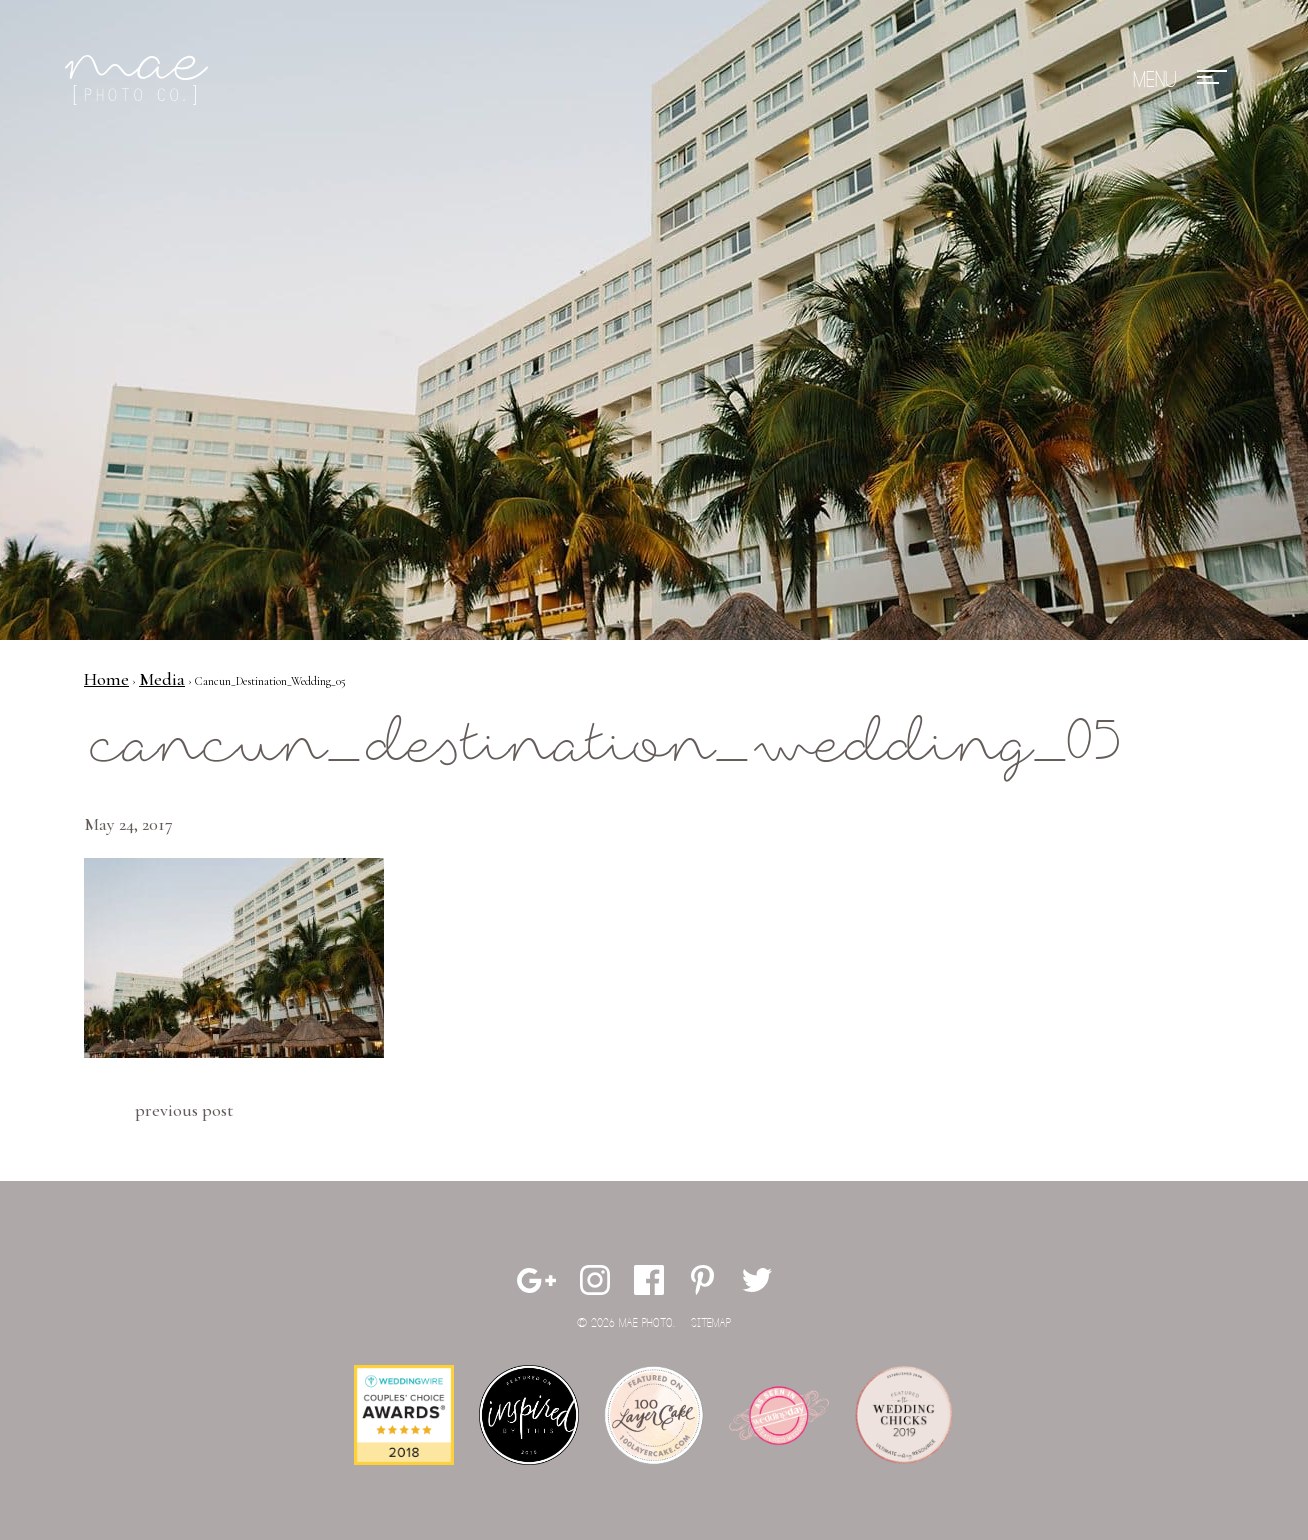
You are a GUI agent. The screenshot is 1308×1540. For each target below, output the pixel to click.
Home (106, 679)
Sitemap (711, 1323)
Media (162, 679)
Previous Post (184, 1110)
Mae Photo (140, 80)
